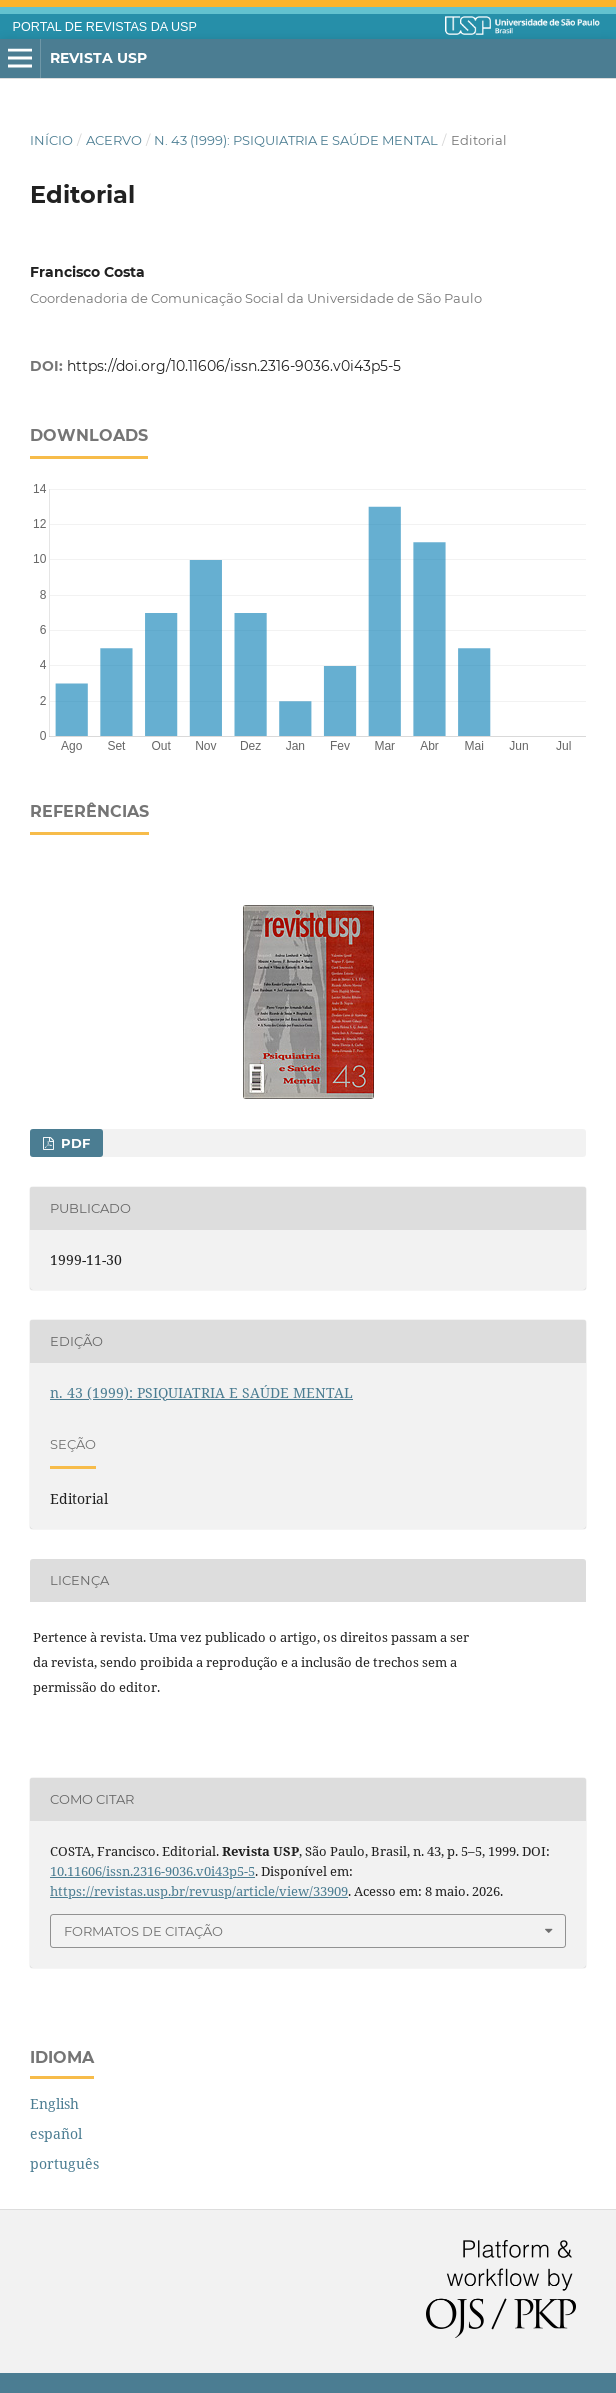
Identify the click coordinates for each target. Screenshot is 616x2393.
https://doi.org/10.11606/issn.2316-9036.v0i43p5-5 (234, 366)
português (64, 2163)
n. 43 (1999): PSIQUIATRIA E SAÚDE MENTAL (296, 140)
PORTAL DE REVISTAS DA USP (105, 27)
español (56, 2133)
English (54, 2103)
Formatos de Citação (143, 1931)
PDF (73, 1143)
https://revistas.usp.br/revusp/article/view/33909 (199, 1891)
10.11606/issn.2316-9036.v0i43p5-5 (152, 1871)
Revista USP (98, 58)
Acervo (114, 140)
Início (51, 140)
